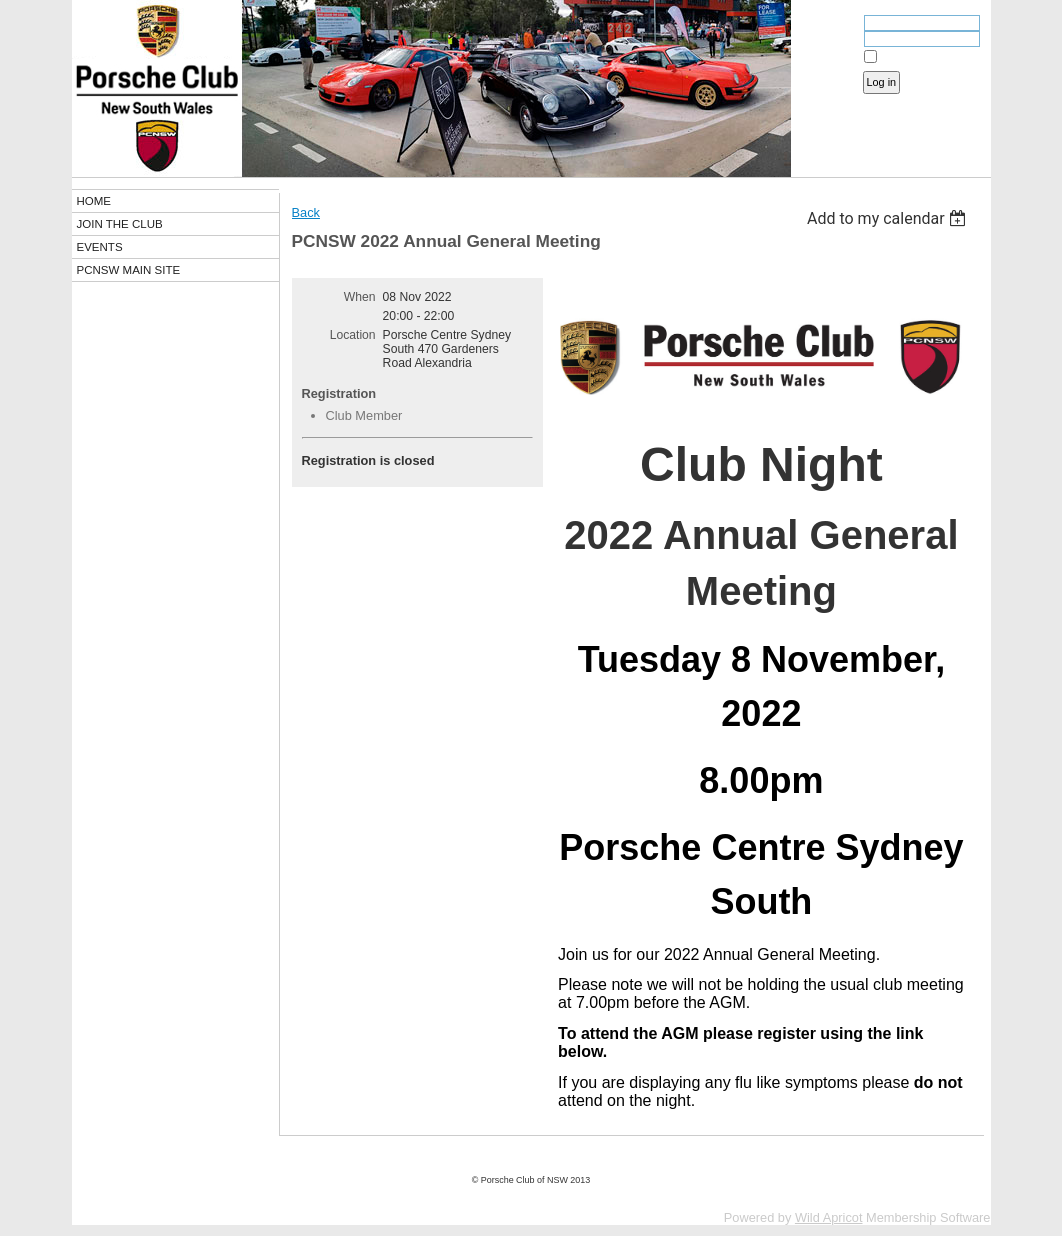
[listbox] (889, 218)
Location (353, 335)
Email (839, 25)
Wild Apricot (829, 1217)
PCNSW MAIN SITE (129, 270)
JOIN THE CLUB (120, 224)
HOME (94, 201)
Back (306, 212)
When (360, 297)
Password (828, 41)
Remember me (916, 57)
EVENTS (100, 247)
